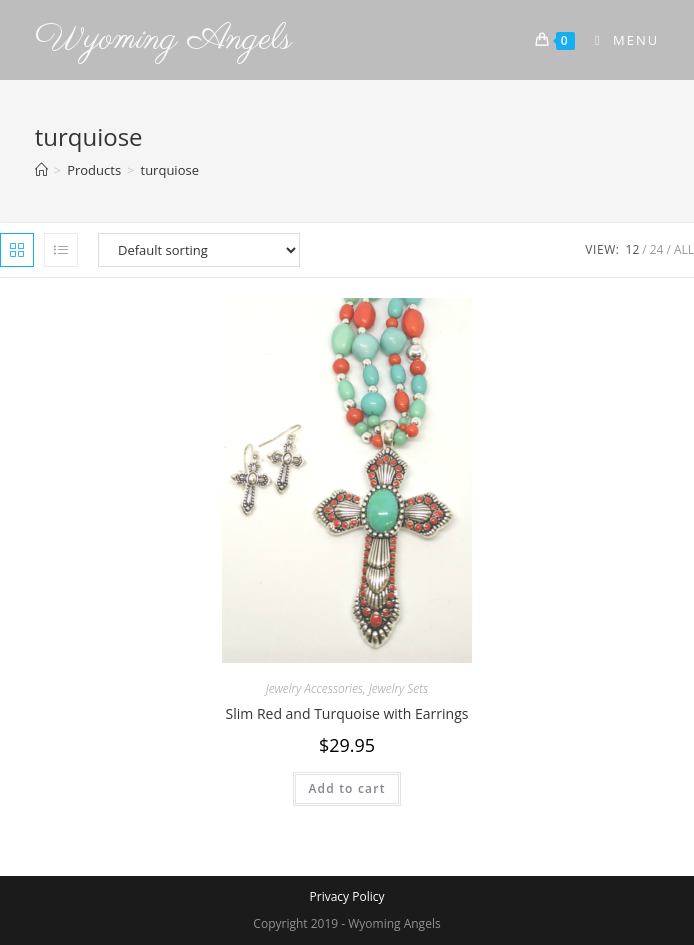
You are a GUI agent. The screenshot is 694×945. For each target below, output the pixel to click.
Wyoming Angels (163, 39)
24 (657, 249)
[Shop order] (199, 250)
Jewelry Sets (398, 688)
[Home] (41, 170)
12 (633, 249)
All (684, 249)
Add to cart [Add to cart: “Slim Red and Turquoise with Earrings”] (346, 788)
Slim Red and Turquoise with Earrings (347, 713)
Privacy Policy (347, 896)
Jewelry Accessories (314, 688)
